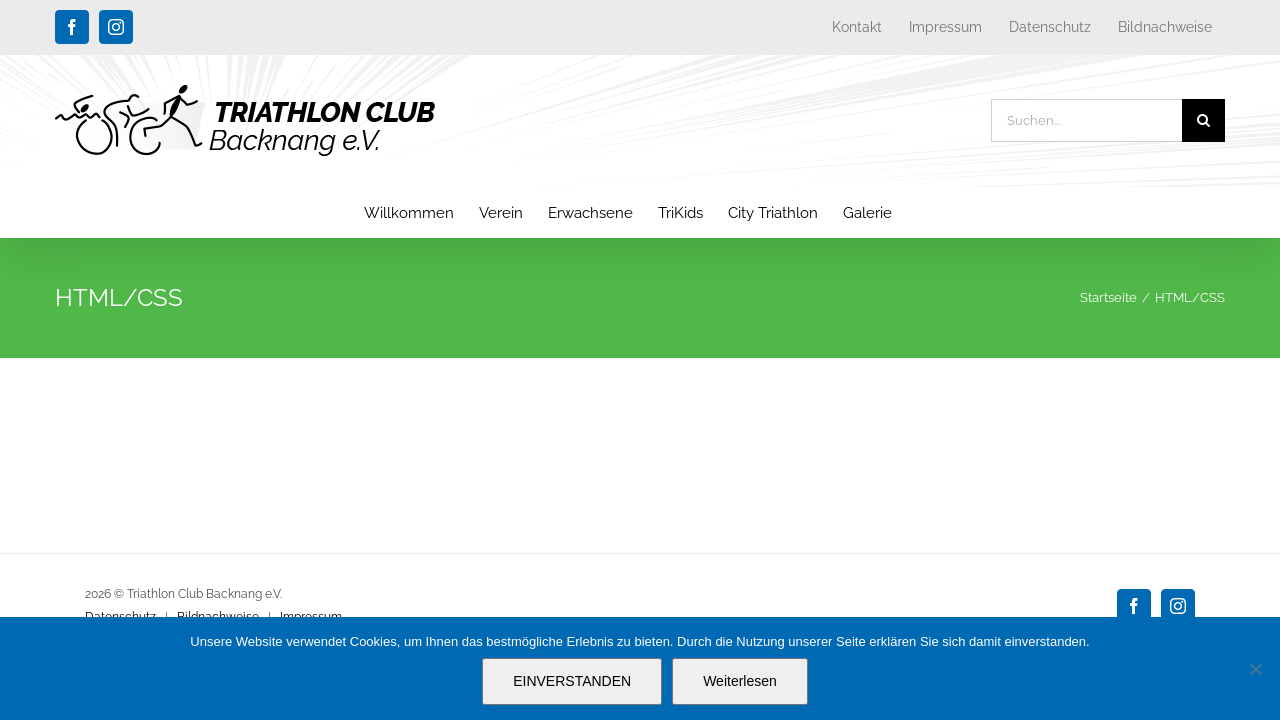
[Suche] (1203, 120)
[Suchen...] (1086, 120)
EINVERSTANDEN (572, 681)
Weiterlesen (740, 681)
